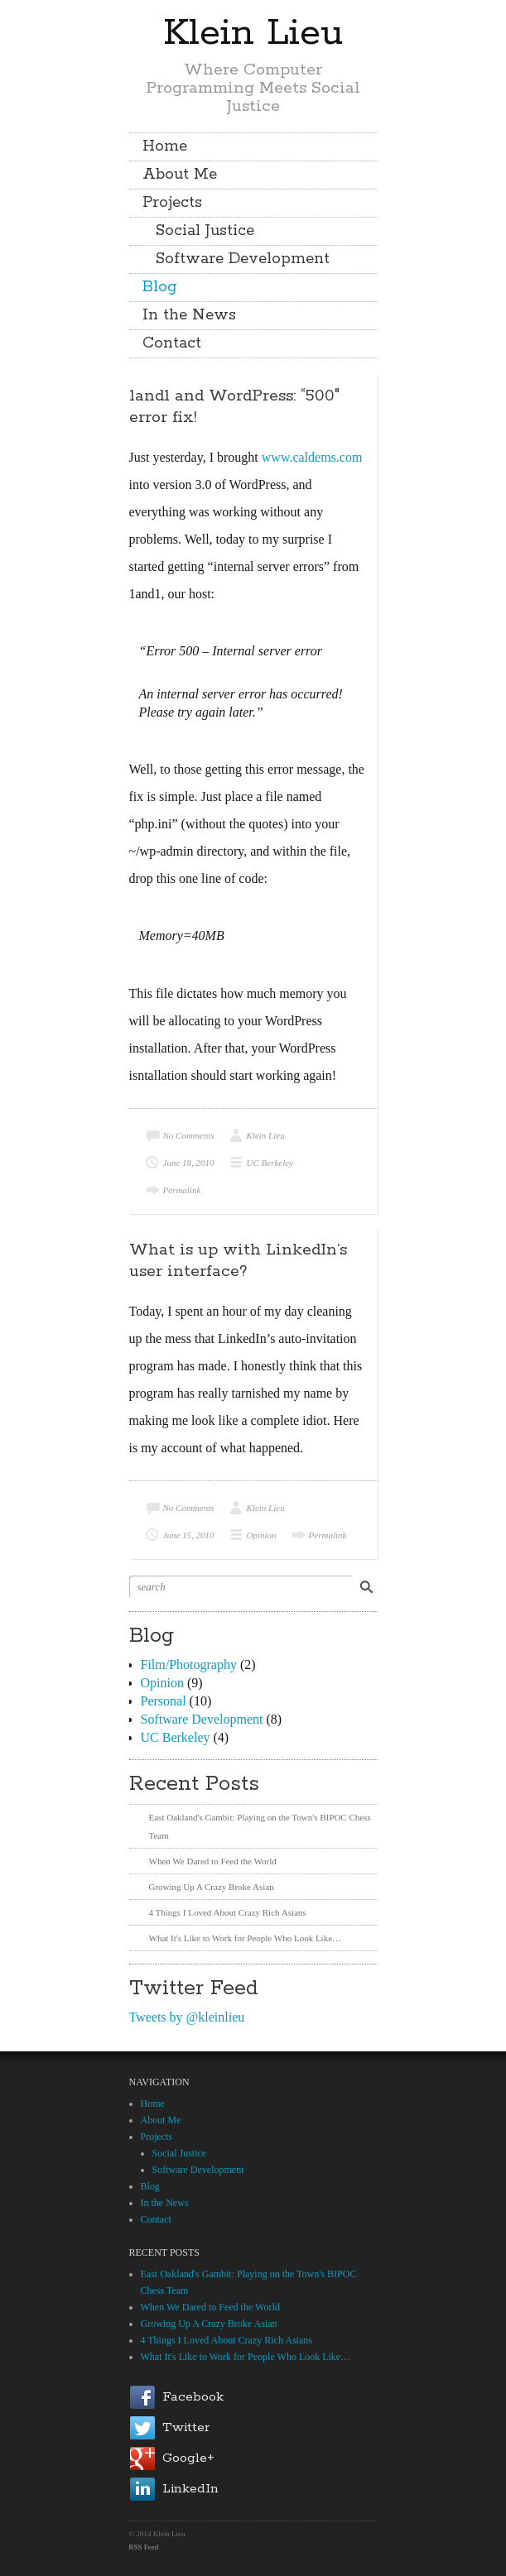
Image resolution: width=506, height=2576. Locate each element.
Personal (163, 1701)
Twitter (186, 2427)
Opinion (262, 1535)
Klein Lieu (253, 33)
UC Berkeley (270, 1163)
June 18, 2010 (188, 1163)
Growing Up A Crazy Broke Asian (211, 1887)
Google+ (188, 2458)
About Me (179, 175)
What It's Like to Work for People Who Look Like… (245, 1938)
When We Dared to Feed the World (213, 1861)
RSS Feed (144, 2547)
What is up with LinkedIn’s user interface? (238, 1261)
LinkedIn (190, 2488)
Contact (171, 343)
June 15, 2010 (188, 1535)
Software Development (243, 259)
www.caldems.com (312, 457)
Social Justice (205, 231)
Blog (159, 287)
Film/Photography (189, 1664)
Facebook (193, 2397)
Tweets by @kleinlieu (187, 2017)
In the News (189, 315)
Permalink (182, 1190)
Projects (172, 203)
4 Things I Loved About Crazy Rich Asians (227, 1912)
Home (164, 146)
